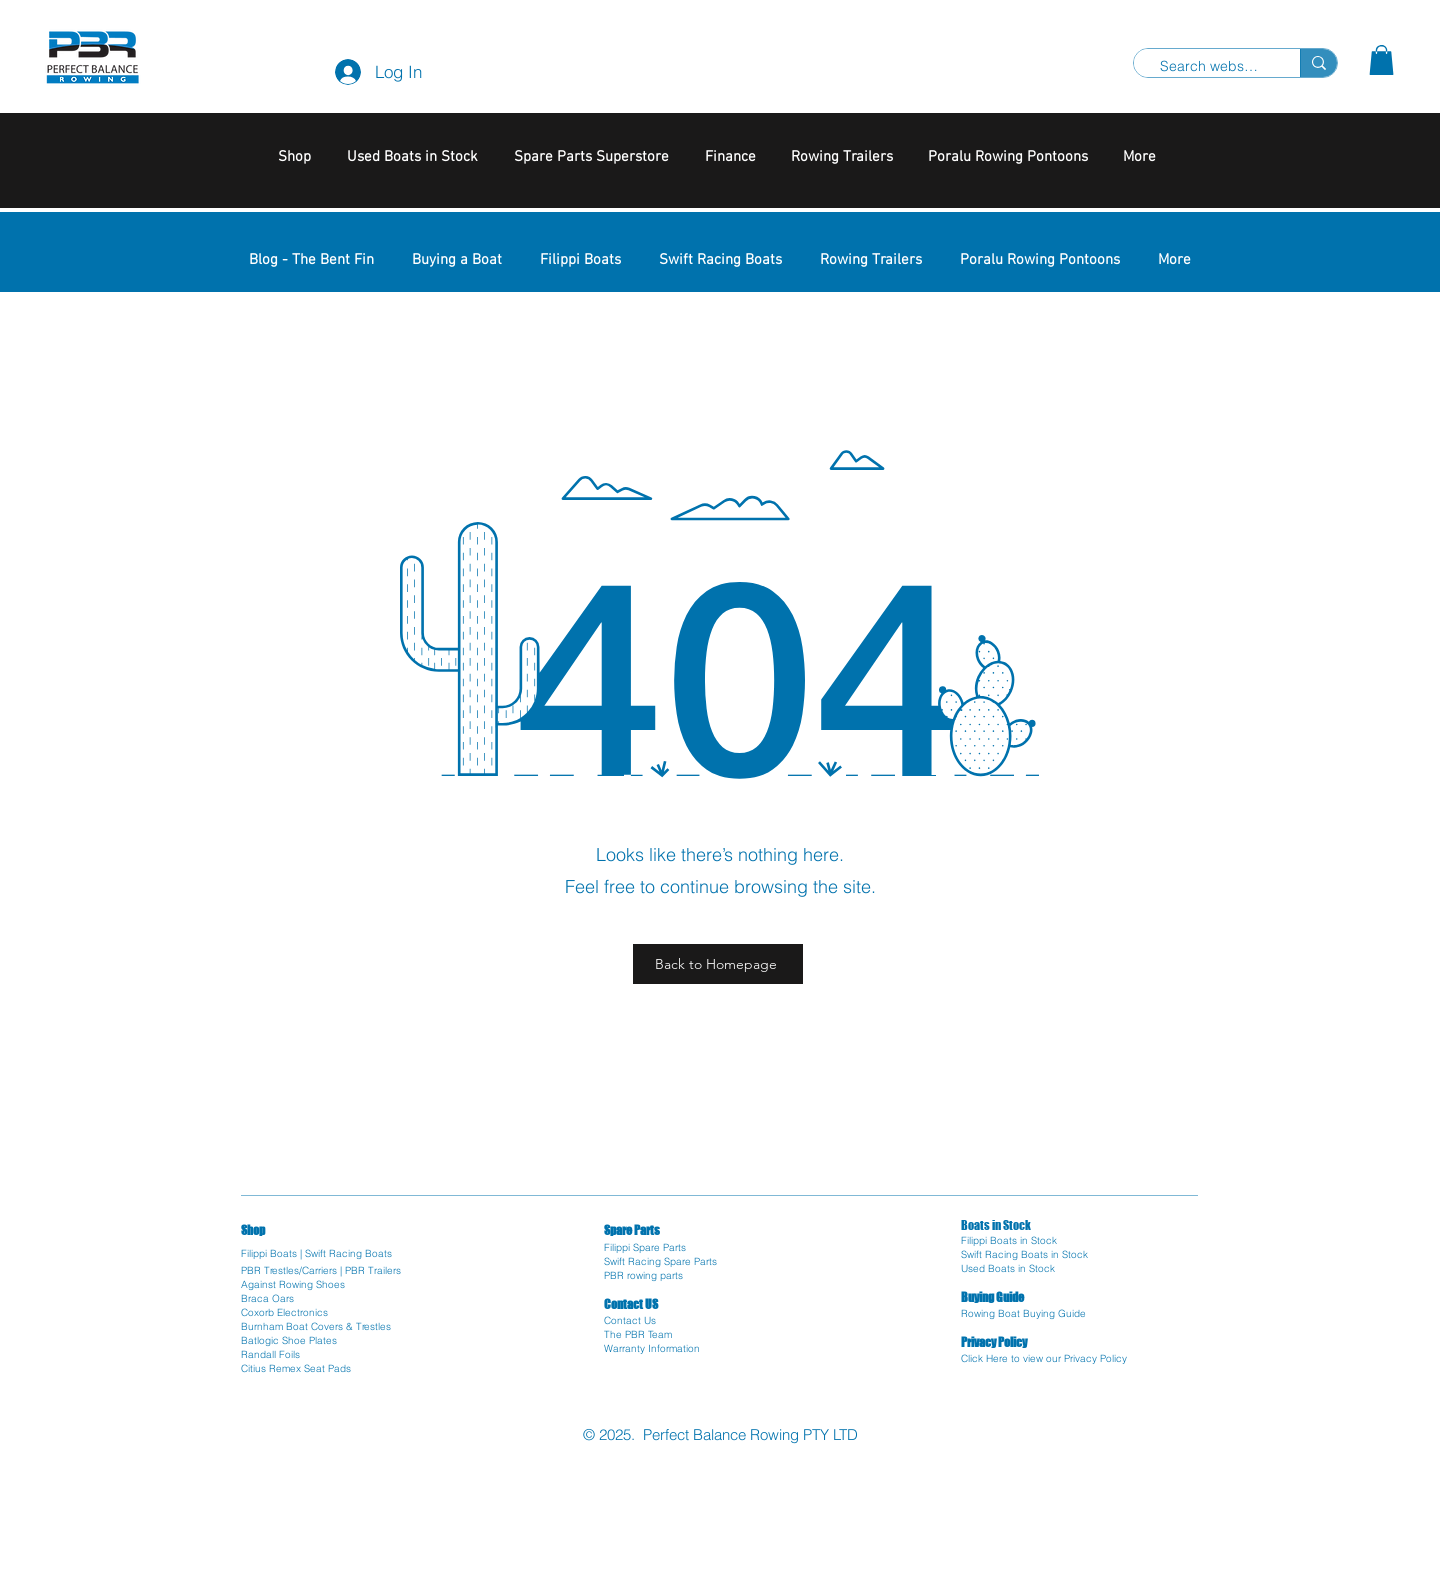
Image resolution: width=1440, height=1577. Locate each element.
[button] (1381, 60)
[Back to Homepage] (718, 964)
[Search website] (1209, 67)
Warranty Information (652, 1348)
